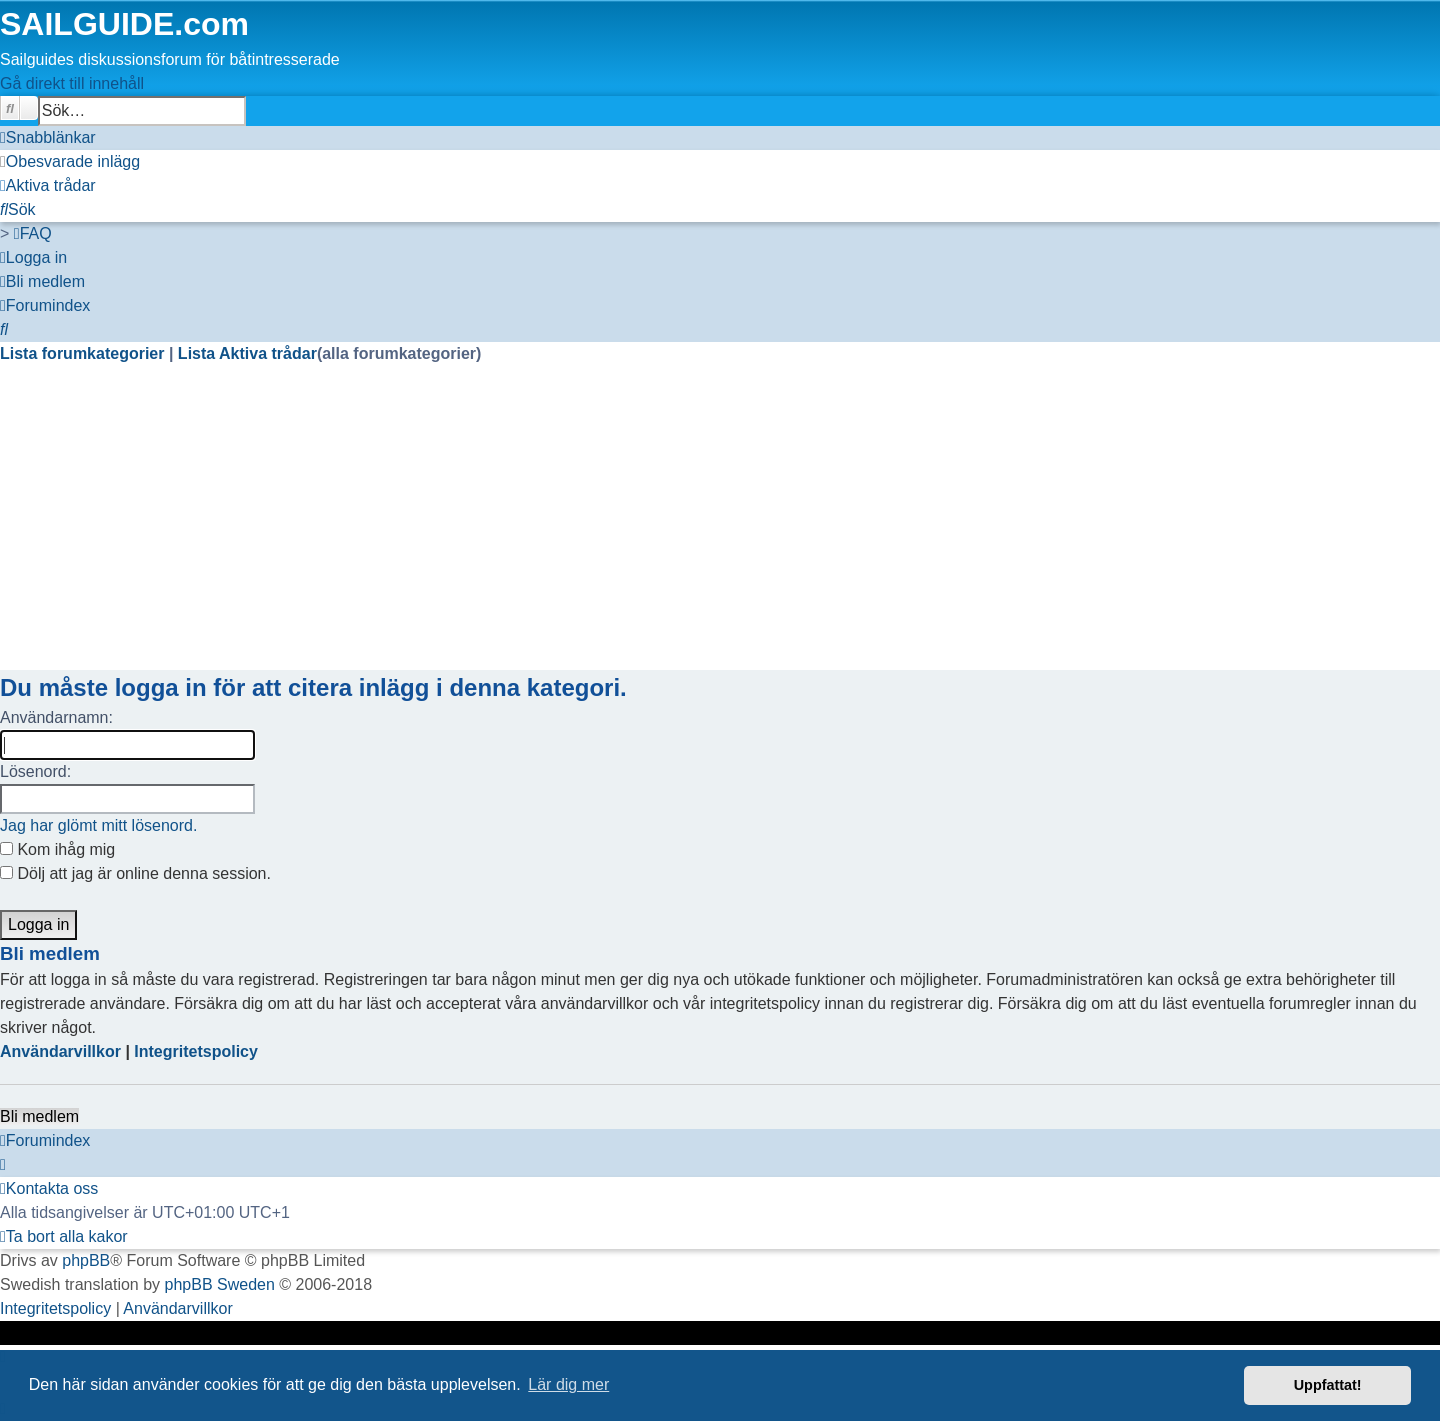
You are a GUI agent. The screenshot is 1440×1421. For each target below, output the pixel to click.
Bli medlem (39, 1116)
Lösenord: (35, 771)
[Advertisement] (600, 530)
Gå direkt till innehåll (72, 83)
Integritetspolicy (196, 1051)
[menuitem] (70, 161)
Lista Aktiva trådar (247, 353)
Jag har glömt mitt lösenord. (98, 825)
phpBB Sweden (220, 1284)
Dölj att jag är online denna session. (135, 873)
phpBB (86, 1260)
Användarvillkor (60, 1051)
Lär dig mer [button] (568, 1384)
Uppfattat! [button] (1328, 1385)
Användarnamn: (56, 717)
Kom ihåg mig (57, 849)
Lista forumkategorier (84, 353)
